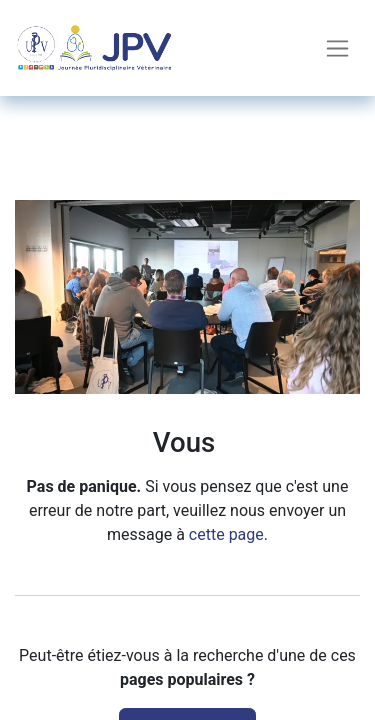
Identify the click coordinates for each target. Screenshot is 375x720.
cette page (226, 534)
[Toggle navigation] (337, 48)
